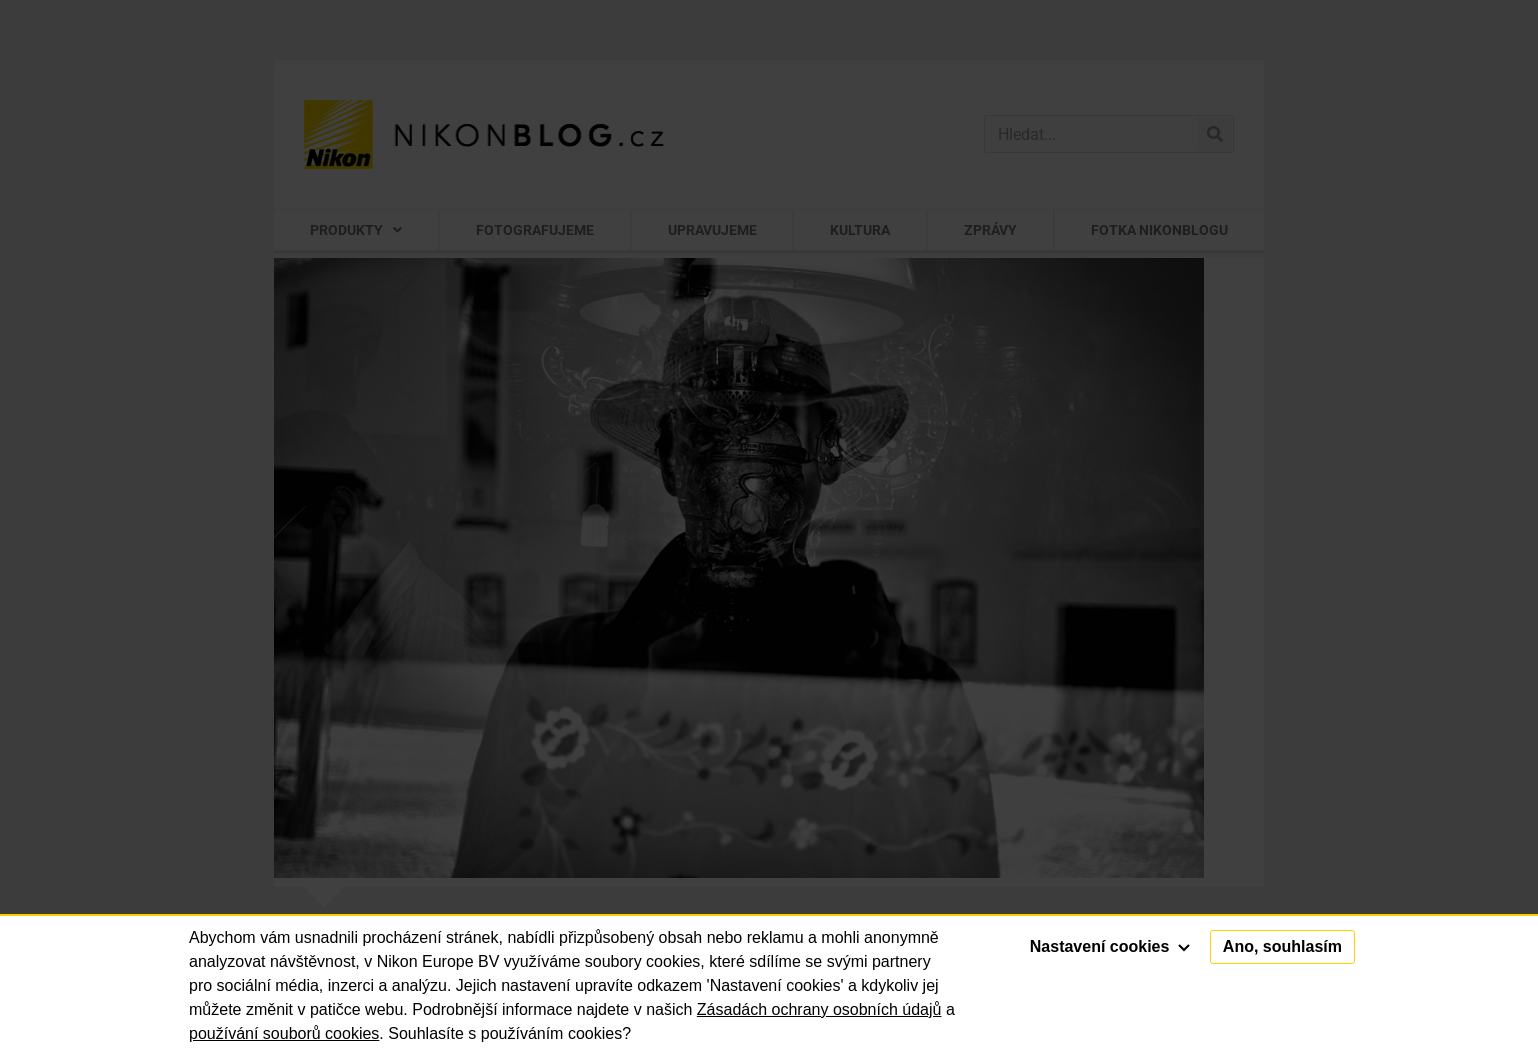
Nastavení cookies (1110, 946)
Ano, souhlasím (1282, 946)
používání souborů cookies (284, 1033)
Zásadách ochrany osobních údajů (819, 1009)
